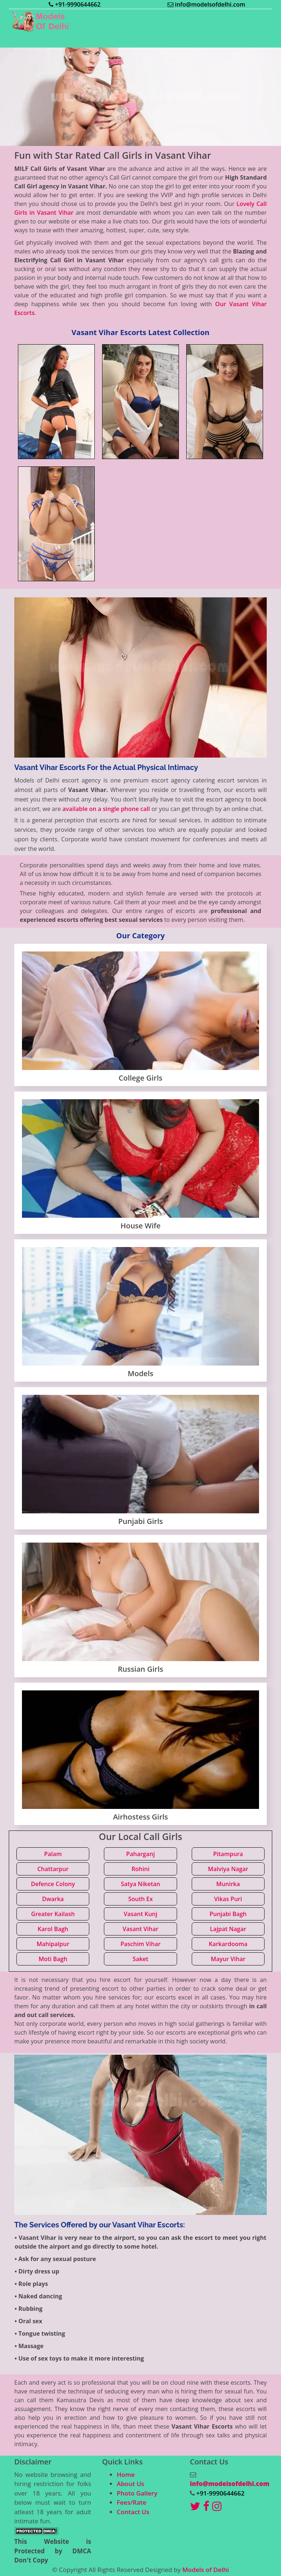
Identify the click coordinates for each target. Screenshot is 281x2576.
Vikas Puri (228, 1899)
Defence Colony (53, 1884)
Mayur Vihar (228, 1959)
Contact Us (133, 2512)
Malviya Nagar (228, 1869)
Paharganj (140, 1854)
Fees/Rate (131, 2502)
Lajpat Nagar (228, 1929)
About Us (130, 2483)
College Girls (140, 1078)
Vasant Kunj (140, 1914)
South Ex (140, 1899)
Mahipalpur (53, 1944)
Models (140, 1373)
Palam (53, 1854)
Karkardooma (228, 1944)
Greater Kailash (53, 1914)
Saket (141, 1959)
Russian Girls (140, 1669)
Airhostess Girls (140, 1817)
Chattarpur (52, 1869)
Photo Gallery (137, 2493)
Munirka (228, 1884)
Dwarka (53, 1899)
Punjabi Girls (140, 1521)
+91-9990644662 (74, 4)
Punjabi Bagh (228, 1914)
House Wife (140, 1226)
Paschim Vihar (140, 1944)
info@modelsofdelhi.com (206, 4)
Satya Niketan (140, 1884)
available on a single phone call (106, 809)
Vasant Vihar (140, 1929)
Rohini (140, 1869)
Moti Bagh (53, 1959)
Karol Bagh (53, 1929)
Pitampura (228, 1854)
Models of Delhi (205, 2569)
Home (126, 2474)
